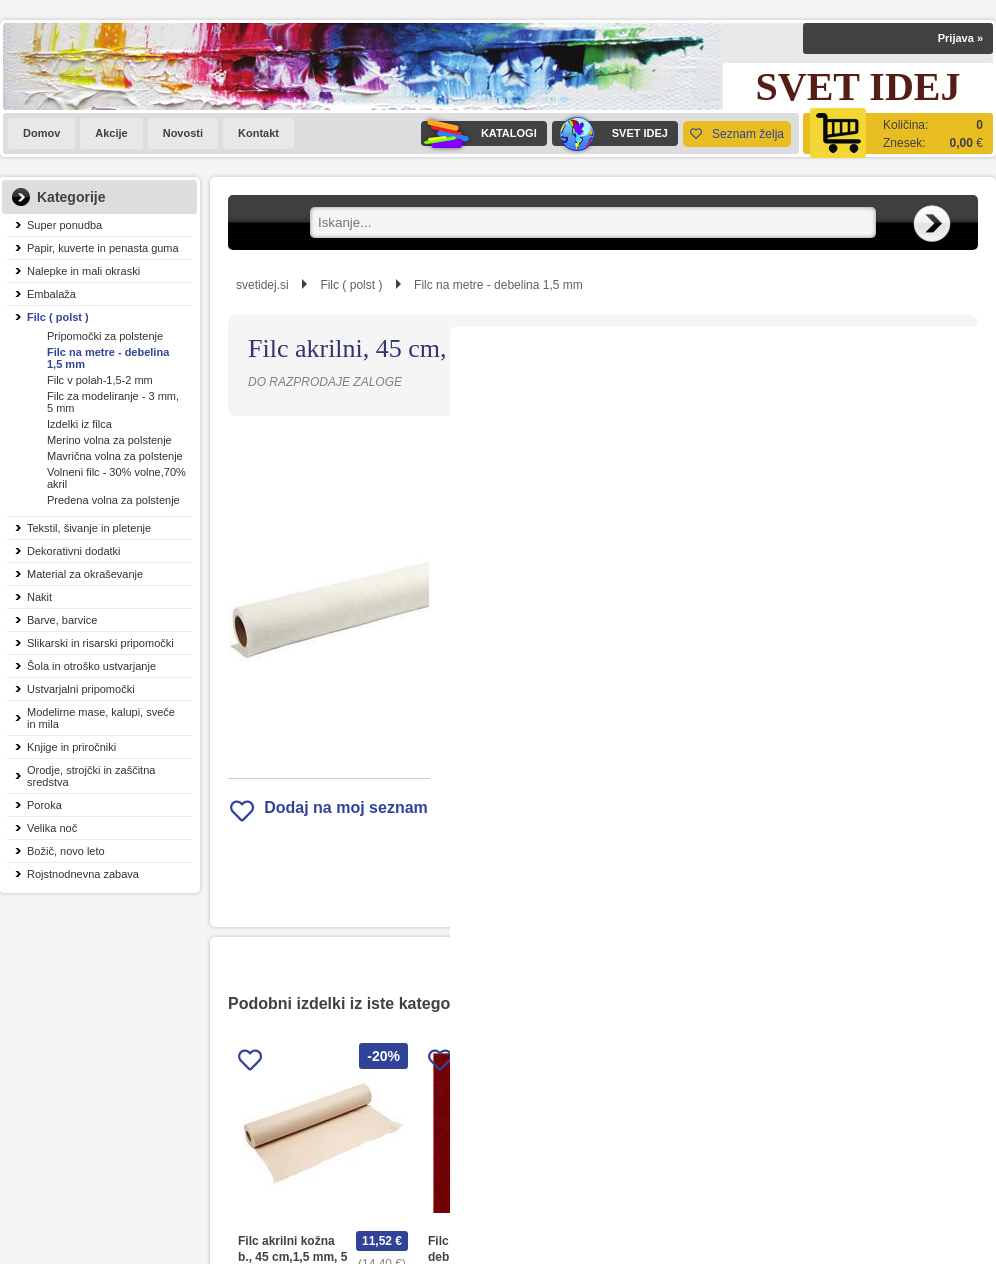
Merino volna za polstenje (109, 440)
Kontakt (258, 133)
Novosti (183, 133)
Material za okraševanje (85, 574)
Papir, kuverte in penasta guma (103, 248)
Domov (41, 133)
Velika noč (52, 828)
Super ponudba (64, 225)
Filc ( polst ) (58, 317)
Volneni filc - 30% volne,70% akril (116, 478)
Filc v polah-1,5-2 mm (100, 380)
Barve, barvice (62, 620)
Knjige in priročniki (71, 747)
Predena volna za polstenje (113, 500)
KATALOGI (479, 133)
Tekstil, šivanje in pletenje (89, 528)
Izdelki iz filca (79, 424)
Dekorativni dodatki (74, 551)
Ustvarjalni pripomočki (81, 689)
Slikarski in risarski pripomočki (100, 643)
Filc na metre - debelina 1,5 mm (108, 358)
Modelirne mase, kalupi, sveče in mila (101, 718)
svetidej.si (262, 285)
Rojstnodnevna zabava (83, 874)
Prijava (960, 38)
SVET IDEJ (610, 133)
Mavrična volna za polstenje (115, 456)
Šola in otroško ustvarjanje (91, 666)
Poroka (44, 805)
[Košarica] (898, 133)
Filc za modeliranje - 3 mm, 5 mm (113, 402)
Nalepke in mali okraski (83, 271)
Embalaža (51, 294)
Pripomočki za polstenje (105, 336)
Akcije (111, 133)
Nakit (39, 597)
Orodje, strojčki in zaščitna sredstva (91, 776)
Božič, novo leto (66, 851)
